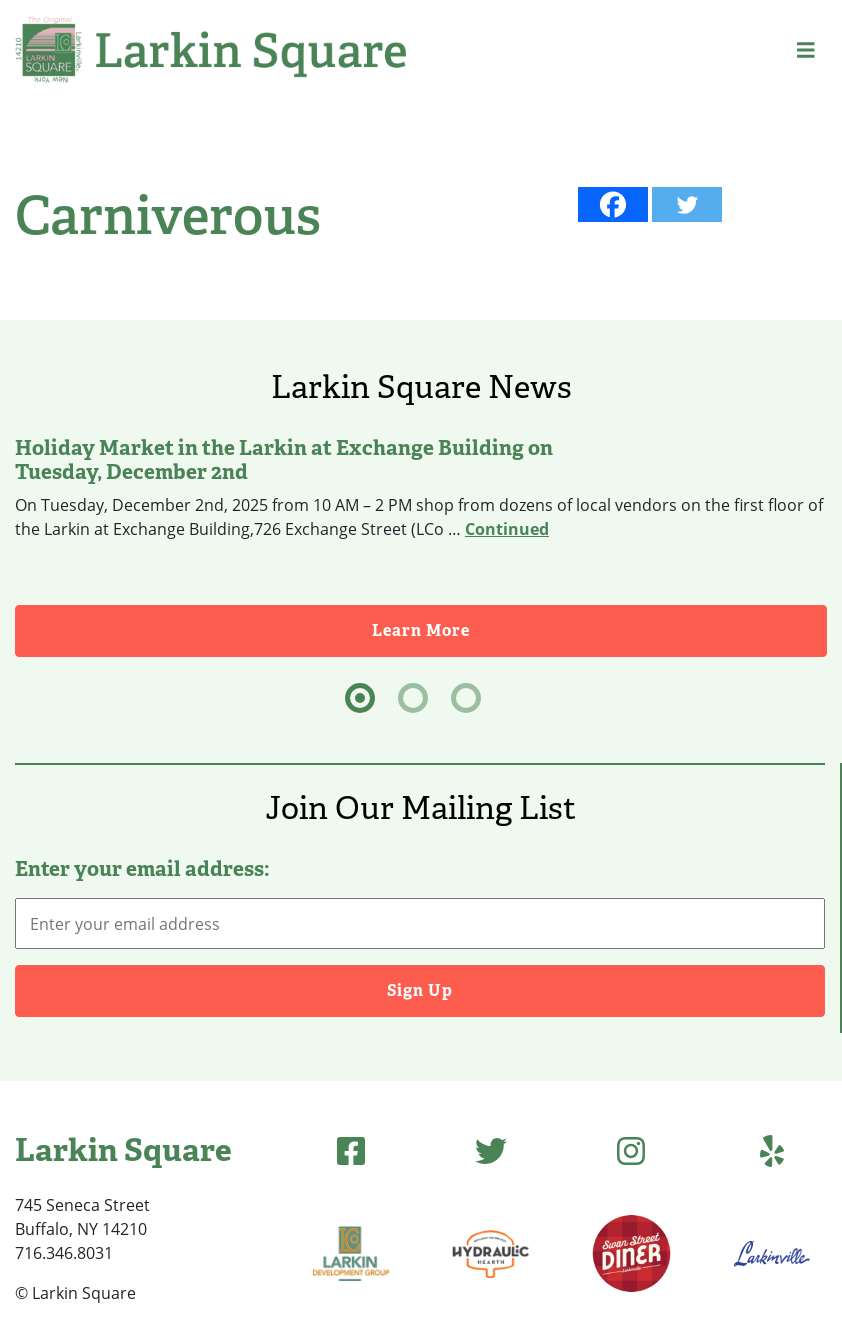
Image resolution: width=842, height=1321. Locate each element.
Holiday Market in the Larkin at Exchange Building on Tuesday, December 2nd (284, 460)
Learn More (421, 630)
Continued (507, 529)
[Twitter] (687, 204)
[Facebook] (613, 204)
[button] (806, 50)
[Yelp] (772, 1150)
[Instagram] (631, 1150)
